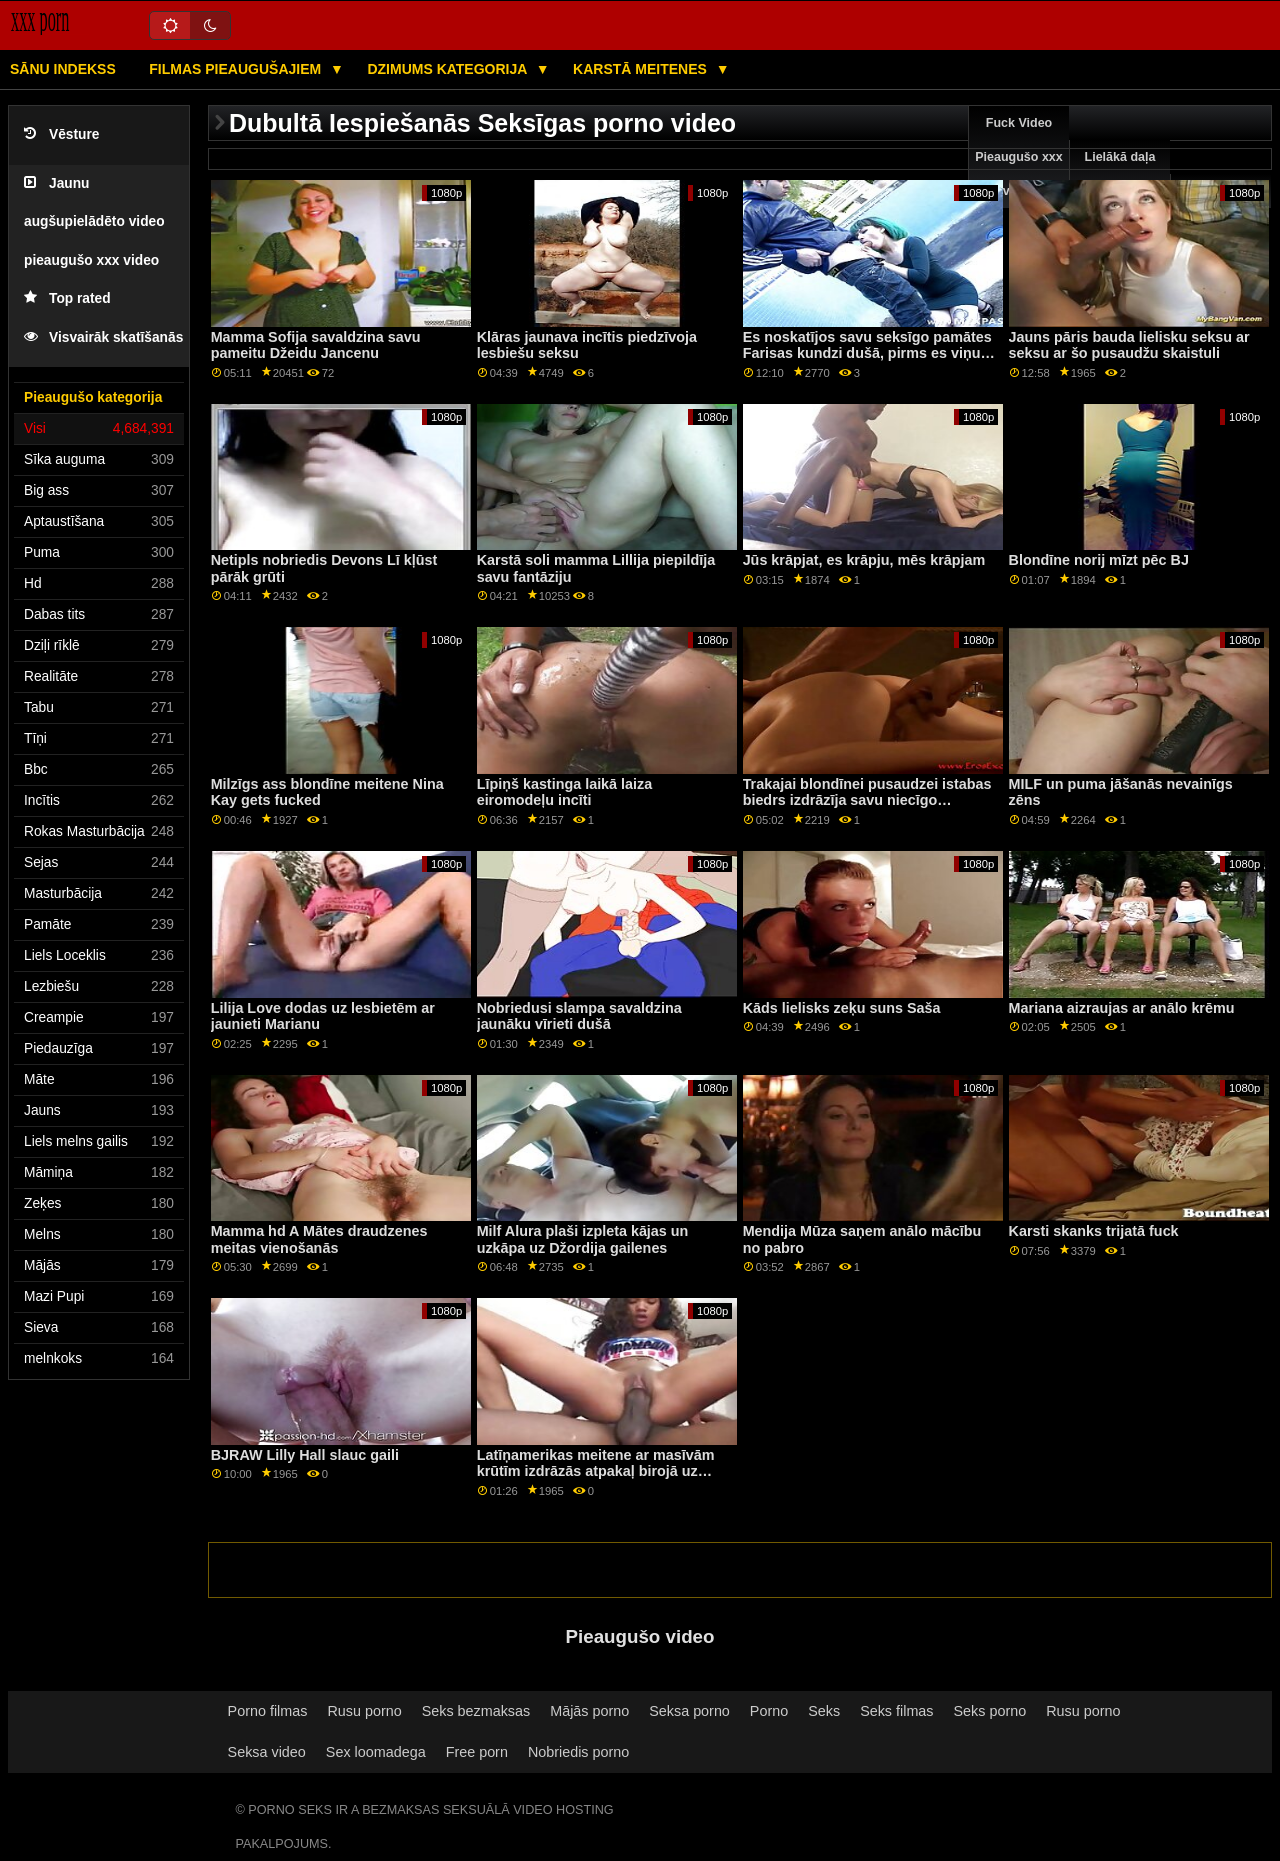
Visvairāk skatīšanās (103, 337)
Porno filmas (268, 1711)
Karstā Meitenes (642, 69)
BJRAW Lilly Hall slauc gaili (305, 1455)
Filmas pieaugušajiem (237, 69)
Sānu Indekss (63, 69)
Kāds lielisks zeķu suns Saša (842, 1008)
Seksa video (267, 1752)
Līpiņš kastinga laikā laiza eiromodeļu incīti (565, 792)
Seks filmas (896, 1711)
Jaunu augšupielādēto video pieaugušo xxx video (94, 222)
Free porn (477, 1752)
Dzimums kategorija (448, 69)
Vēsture (61, 134)
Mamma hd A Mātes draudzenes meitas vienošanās (319, 1239)
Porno (769, 1711)
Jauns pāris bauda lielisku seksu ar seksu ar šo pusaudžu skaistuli (1129, 345)
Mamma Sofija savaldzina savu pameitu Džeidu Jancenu (316, 345)
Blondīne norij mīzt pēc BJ (1099, 560)
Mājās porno (589, 1711)
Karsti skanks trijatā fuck (1094, 1231)
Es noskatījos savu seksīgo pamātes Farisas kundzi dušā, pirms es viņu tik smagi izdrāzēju (867, 353)
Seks (824, 1711)
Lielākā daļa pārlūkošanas (1120, 174)
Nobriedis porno (578, 1752)
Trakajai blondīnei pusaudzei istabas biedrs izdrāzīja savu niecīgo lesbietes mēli (867, 800)
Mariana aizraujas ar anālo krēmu (1122, 1008)
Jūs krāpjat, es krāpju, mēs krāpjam (864, 560)
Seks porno (990, 1711)
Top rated (67, 298)
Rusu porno (364, 1711)
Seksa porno (689, 1711)
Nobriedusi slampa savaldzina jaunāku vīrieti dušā (579, 1016)
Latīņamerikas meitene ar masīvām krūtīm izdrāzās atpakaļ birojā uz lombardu (596, 1471)
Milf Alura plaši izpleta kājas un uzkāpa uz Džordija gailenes (583, 1239)
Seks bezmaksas (476, 1711)
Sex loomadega (376, 1752)
